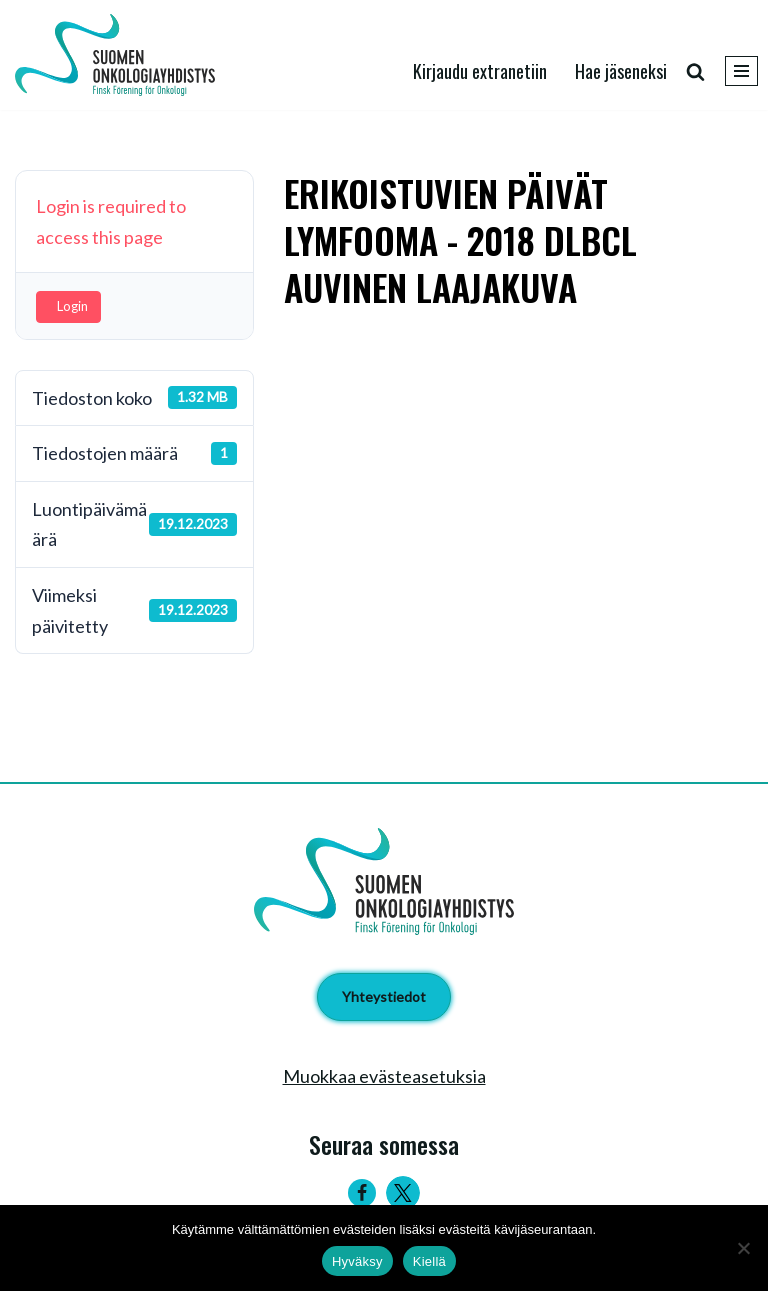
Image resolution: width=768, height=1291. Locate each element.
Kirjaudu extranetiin (480, 71)
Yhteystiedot (384, 996)
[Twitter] (403, 1193)
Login (72, 306)
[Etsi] (695, 71)
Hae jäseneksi (621, 71)
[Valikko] (741, 71)
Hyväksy (357, 1261)
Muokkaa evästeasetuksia (384, 1076)
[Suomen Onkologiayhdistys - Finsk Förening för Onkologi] (120, 55)
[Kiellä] (743, 1248)
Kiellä (429, 1261)
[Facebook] (362, 1193)
